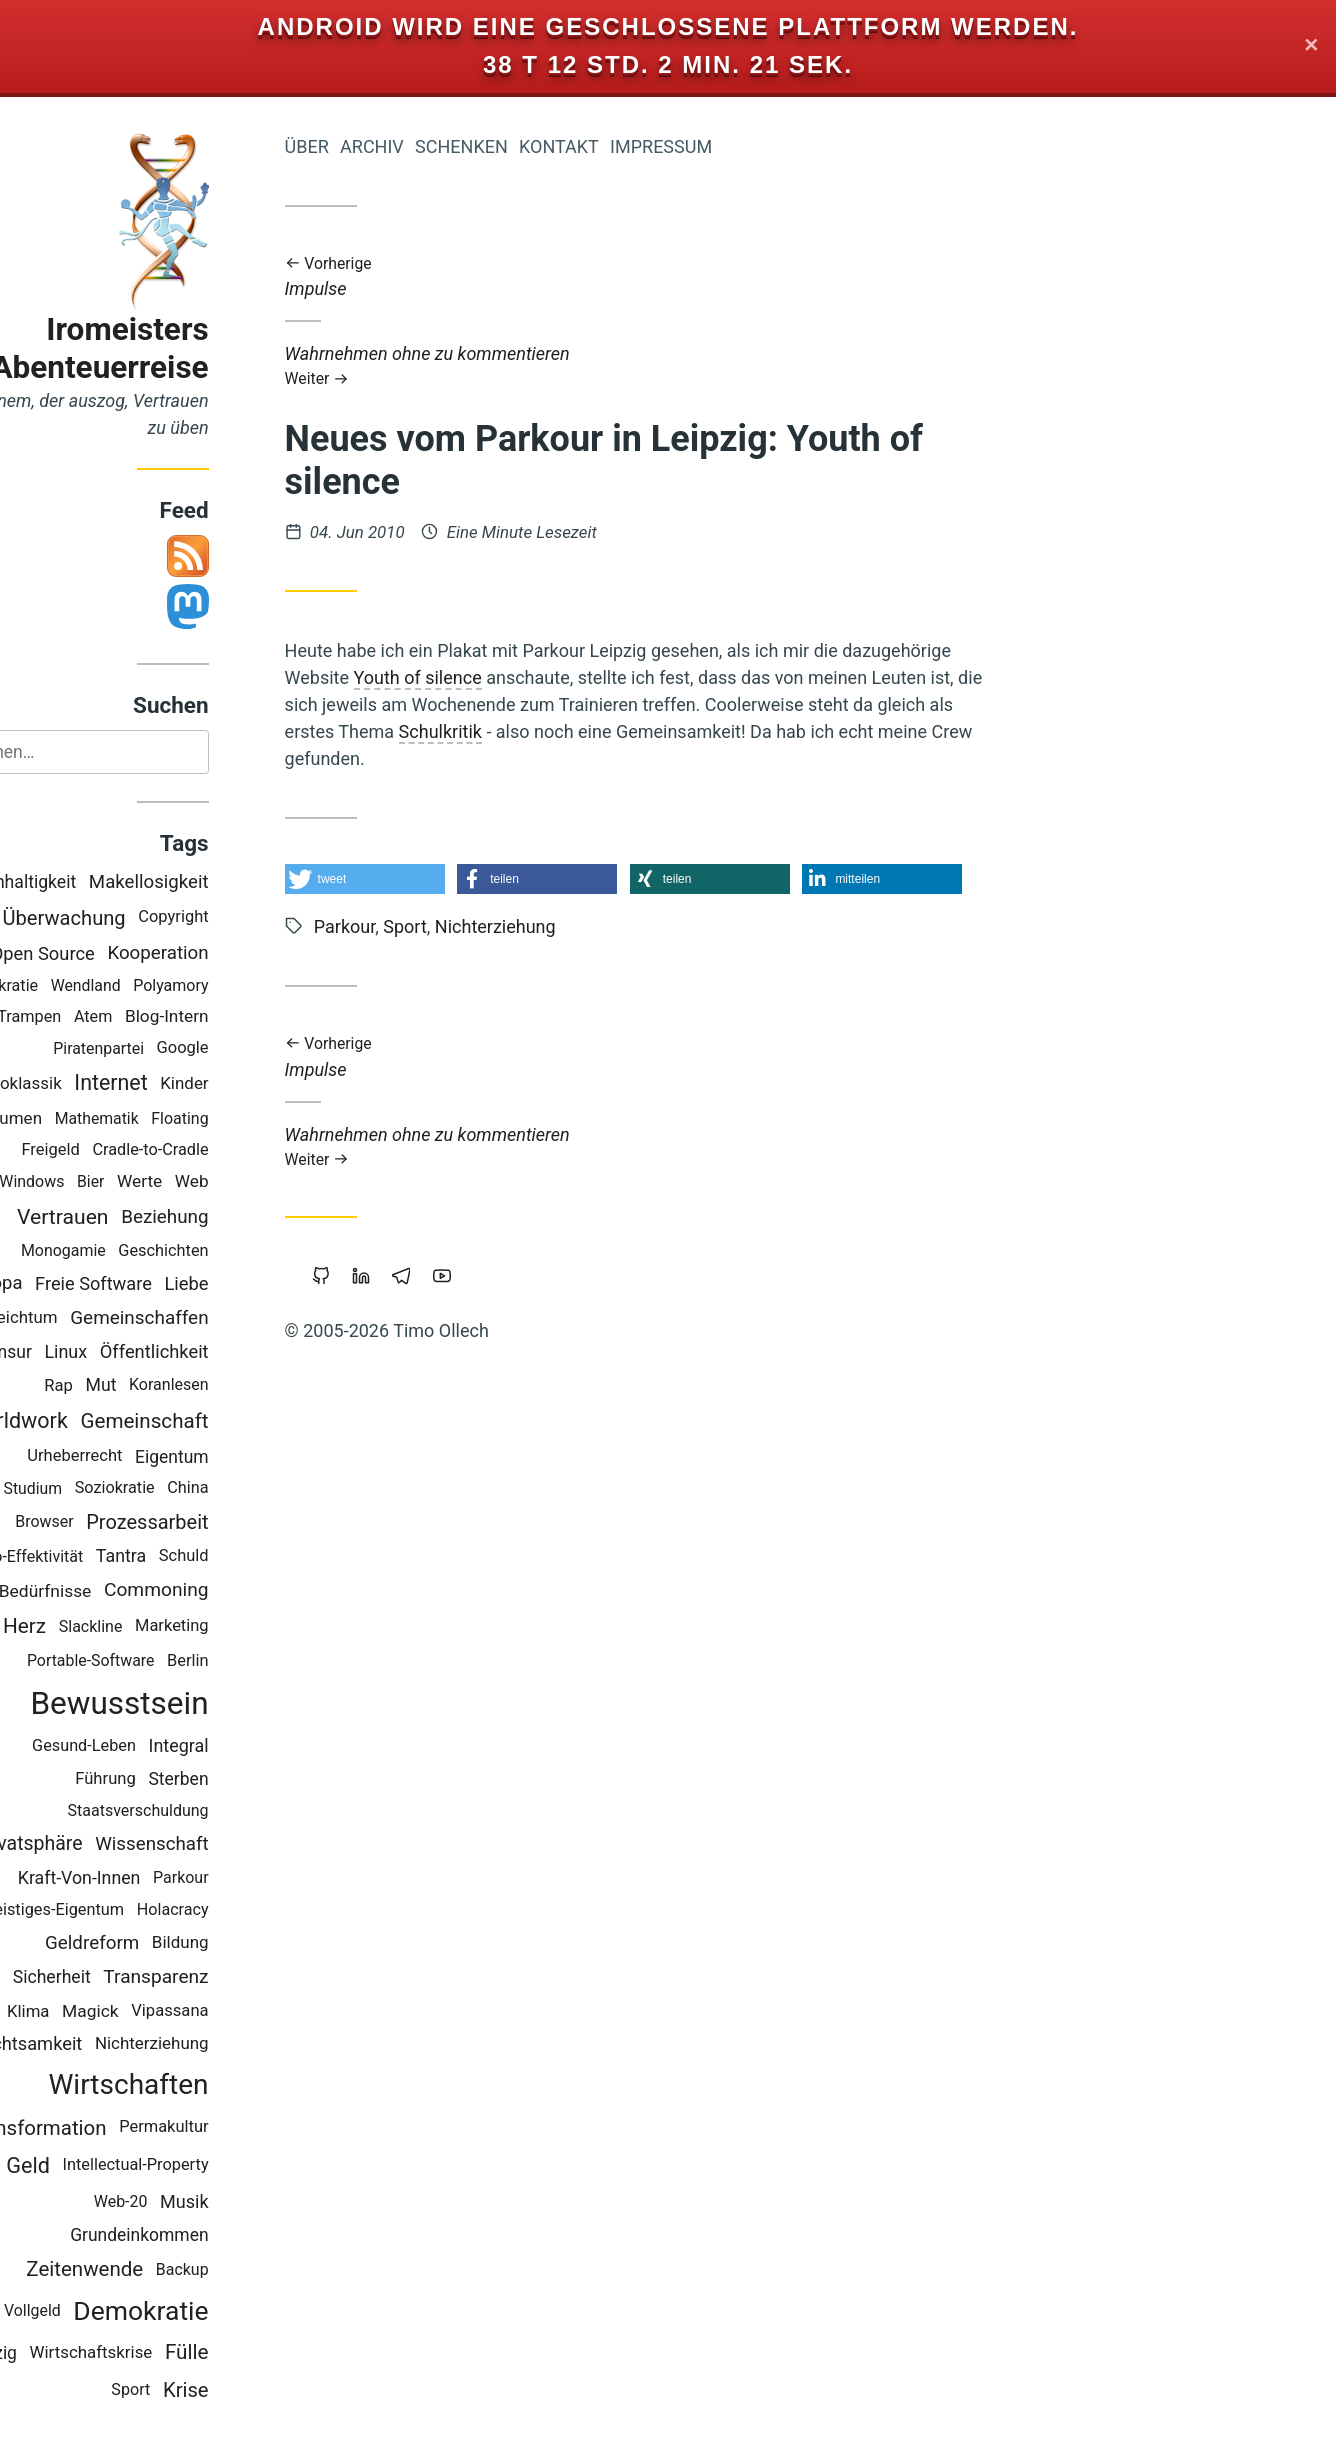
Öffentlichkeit (225, 1352)
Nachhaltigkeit (91, 883)
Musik (255, 2202)
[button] (436, 879)
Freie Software (165, 1284)
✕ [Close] (1311, 46)
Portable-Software (162, 1661)
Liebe (258, 1284)
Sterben (250, 1780)
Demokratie (212, 2311)
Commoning (227, 1590)
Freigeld (122, 1150)
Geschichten (235, 1251)
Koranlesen (240, 1386)
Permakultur (235, 2128)
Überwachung (135, 919)
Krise (257, 2391)
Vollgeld (103, 2311)
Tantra (192, 1556)
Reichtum (93, 1318)
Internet (182, 1084)
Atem (164, 1017)
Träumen (80, 1119)
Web (263, 1182)
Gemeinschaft (216, 1422)
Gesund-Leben (155, 1747)
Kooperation (229, 954)
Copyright (245, 918)
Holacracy (244, 1910)
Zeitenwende (156, 2270)
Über (378, 146)
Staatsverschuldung (209, 1811)
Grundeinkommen (211, 2236)
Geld (100, 2166)
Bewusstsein (191, 1704)
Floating (251, 1119)
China (259, 1488)
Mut (172, 1386)
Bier (161, 1182)
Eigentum (243, 1458)
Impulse (706, 277)
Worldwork (88, 1421)
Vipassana (241, 2011)
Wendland (157, 986)
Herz (95, 1627)
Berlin (259, 1661)
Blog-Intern (238, 1017)
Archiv (443, 146)
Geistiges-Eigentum (125, 1910)
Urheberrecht (146, 1456)
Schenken (532, 146)
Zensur (76, 1353)
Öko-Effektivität (100, 1557)
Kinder (256, 1084)
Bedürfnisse (116, 1592)
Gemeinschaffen (211, 1318)
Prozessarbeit (219, 1523)
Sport (202, 2390)
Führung (177, 1779)
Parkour (252, 1878)
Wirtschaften (200, 2085)
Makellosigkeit (220, 884)
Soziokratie (186, 1488)
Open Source (114, 954)
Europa (65, 1284)
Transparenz (227, 1977)
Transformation (108, 2129)
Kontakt (630, 146)
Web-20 (192, 2202)
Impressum (732, 146)
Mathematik (168, 1119)
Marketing (243, 1627)
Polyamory (242, 986)
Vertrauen (134, 1217)
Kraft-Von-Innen (150, 1879)
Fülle (258, 2354)
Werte (210, 1182)
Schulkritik (511, 731)
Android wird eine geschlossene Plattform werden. (668, 26)
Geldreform (163, 1944)
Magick (161, 2012)
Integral (250, 1746)
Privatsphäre (99, 1844)
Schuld (255, 1556)
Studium (104, 1489)
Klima (99, 2012)
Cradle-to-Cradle (222, 1150)
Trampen (101, 1017)
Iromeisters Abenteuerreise (171, 348)
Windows (103, 1182)
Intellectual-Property (207, 2166)
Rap (130, 1386)
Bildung (251, 1943)
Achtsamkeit (103, 2045)
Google (254, 1048)
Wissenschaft (223, 1845)
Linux (137, 1352)
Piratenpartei (170, 1049)
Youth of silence (489, 677)
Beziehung (236, 1217)
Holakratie (72, 986)
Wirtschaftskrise (162, 2353)
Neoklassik (91, 1084)
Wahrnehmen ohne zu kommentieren (706, 365)
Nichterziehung (223, 2045)
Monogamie (134, 1251)
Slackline (162, 1627)
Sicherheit (123, 1978)
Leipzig (60, 2354)
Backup (253, 2270)
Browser (116, 1522)
